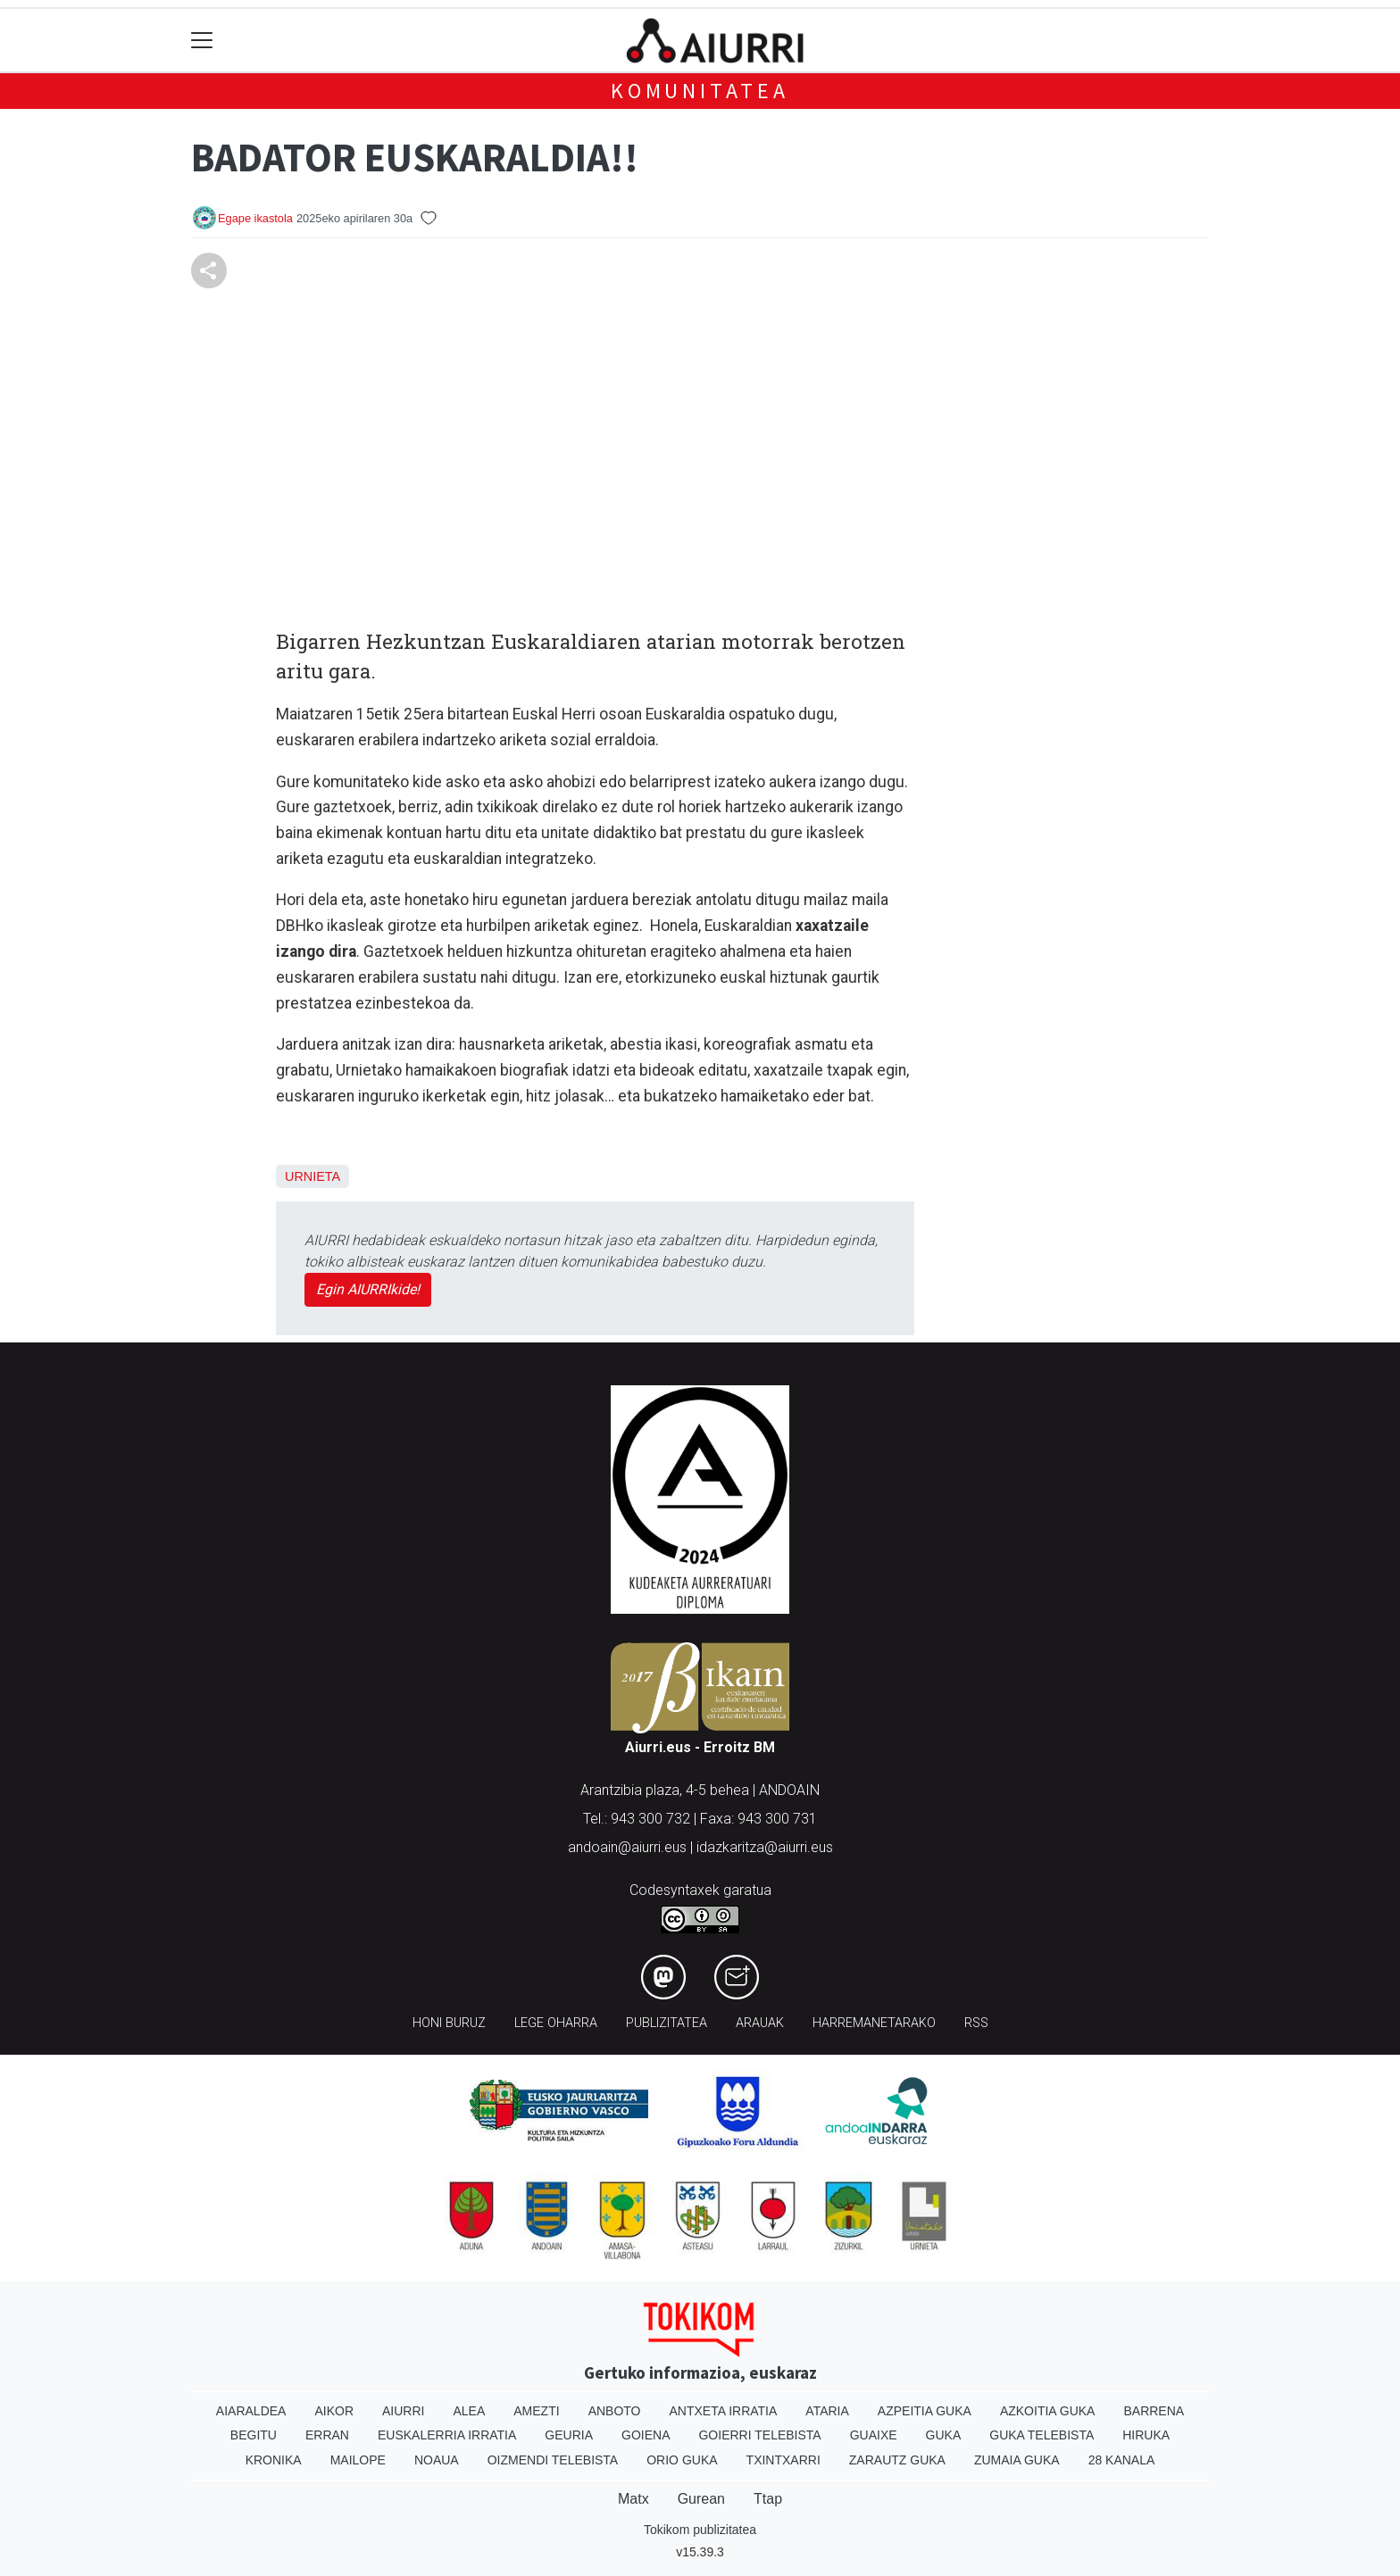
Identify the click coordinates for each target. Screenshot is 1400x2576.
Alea (469, 2411)
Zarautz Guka (897, 2460)
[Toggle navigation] (202, 40)
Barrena (1153, 2411)
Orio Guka (681, 2460)
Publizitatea (666, 2023)
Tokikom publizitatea (700, 2529)
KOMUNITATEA (700, 90)
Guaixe (873, 2435)
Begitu (253, 2435)
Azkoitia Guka (1048, 2411)
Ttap (768, 2498)
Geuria (569, 2435)
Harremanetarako (874, 2023)
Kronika (274, 2460)
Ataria (827, 2411)
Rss (976, 2023)
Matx (633, 2498)
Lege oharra (555, 2023)
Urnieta (312, 1176)
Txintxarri (783, 2460)
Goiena (645, 2435)
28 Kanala (1121, 2460)
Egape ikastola (255, 218)
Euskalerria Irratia (447, 2435)
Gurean (701, 2498)
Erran (327, 2435)
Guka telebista (1041, 2435)
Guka (944, 2435)
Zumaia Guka (1017, 2460)
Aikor (334, 2411)
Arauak (760, 2023)
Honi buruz (449, 2023)
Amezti (536, 2411)
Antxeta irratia (724, 2411)
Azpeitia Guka (924, 2411)
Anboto (614, 2411)
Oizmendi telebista (553, 2460)
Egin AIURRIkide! (368, 1289)
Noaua (436, 2460)
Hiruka (1146, 2435)
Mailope (358, 2460)
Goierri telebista (759, 2435)
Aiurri (403, 2411)
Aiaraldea (251, 2411)
